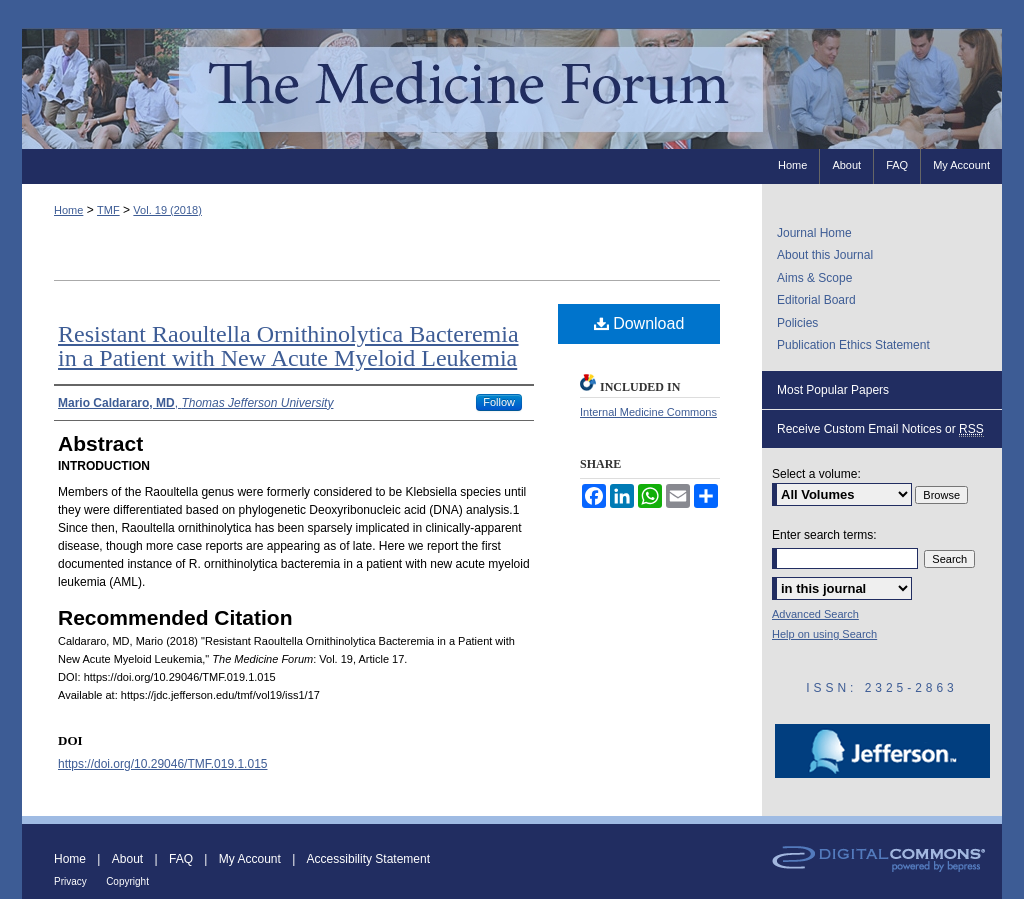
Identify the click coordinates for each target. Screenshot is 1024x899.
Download (639, 323)
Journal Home (814, 233)
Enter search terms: (824, 535)
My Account (250, 859)
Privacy (70, 881)
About (127, 859)
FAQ (181, 859)
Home (68, 210)
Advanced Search (815, 614)
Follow (499, 402)
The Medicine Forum (512, 88)
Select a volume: (816, 474)
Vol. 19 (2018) (167, 210)
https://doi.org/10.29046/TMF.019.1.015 (162, 764)
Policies (797, 323)
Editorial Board (816, 300)
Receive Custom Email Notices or (880, 429)
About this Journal (825, 255)
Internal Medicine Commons (648, 412)
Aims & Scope (814, 278)
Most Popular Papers (833, 390)
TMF (108, 210)
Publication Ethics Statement (853, 345)
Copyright (127, 881)
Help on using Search (824, 634)
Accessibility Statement (368, 859)
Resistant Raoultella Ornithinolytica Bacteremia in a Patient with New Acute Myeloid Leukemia (288, 346)
